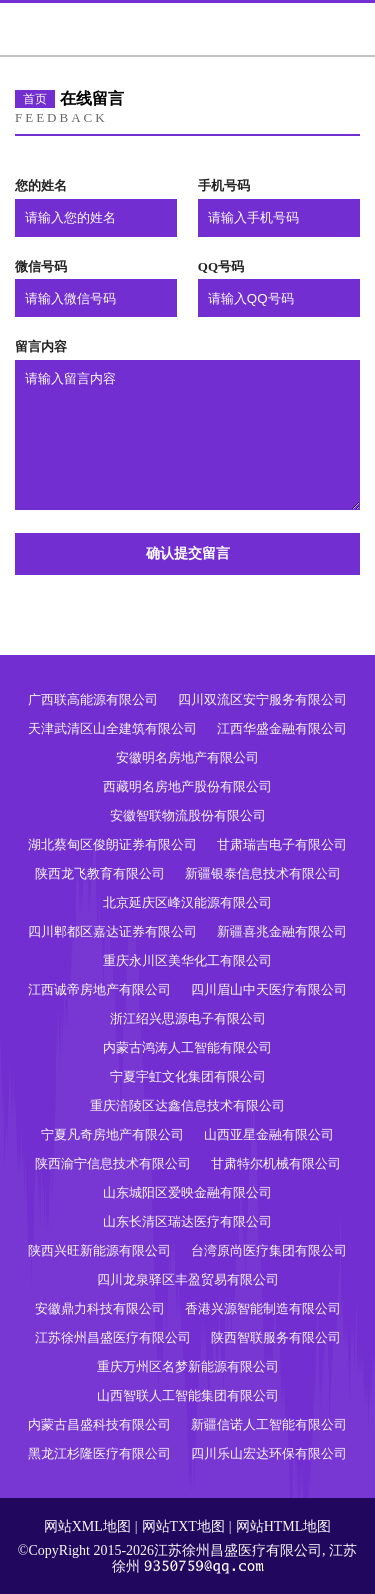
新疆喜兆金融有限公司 (282, 931)
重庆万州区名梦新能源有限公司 (188, 1366)
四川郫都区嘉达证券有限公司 (112, 931)
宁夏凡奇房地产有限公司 (112, 1134)
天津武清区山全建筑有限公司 (112, 728)
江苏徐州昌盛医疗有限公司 (113, 1337)
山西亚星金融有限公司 (269, 1134)
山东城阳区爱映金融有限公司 (187, 1192)
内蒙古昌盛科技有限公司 (99, 1424)
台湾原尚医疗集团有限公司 (269, 1250)
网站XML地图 (87, 1526)
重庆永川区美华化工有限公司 (187, 960)
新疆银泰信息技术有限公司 (263, 873)
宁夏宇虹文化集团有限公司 (188, 1076)
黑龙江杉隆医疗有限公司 (99, 1453)
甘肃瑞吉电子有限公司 (282, 844)
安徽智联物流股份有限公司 (188, 815)
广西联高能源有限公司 (93, 699)
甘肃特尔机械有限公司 (276, 1163)
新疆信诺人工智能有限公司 (269, 1424)
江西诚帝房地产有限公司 (99, 989)
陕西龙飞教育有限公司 (100, 873)
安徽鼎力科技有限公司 (100, 1308)
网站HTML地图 (284, 1526)
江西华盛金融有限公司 (282, 728)
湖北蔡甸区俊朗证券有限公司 (112, 844)
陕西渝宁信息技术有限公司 (113, 1163)
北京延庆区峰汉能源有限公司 (187, 902)
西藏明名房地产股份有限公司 (187, 786)
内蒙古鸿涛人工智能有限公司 (187, 1047)
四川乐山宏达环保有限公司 (269, 1453)
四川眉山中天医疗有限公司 (269, 989)
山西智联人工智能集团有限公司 (188, 1395)
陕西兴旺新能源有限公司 (99, 1250)
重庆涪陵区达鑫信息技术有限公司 (187, 1105)
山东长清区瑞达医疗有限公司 (187, 1221)
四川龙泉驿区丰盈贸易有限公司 (188, 1279)
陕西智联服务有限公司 (276, 1337)
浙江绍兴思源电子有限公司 (188, 1018)
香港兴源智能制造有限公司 (263, 1308)
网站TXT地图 (183, 1526)
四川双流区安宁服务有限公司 (262, 699)
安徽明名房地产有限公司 (187, 757)
